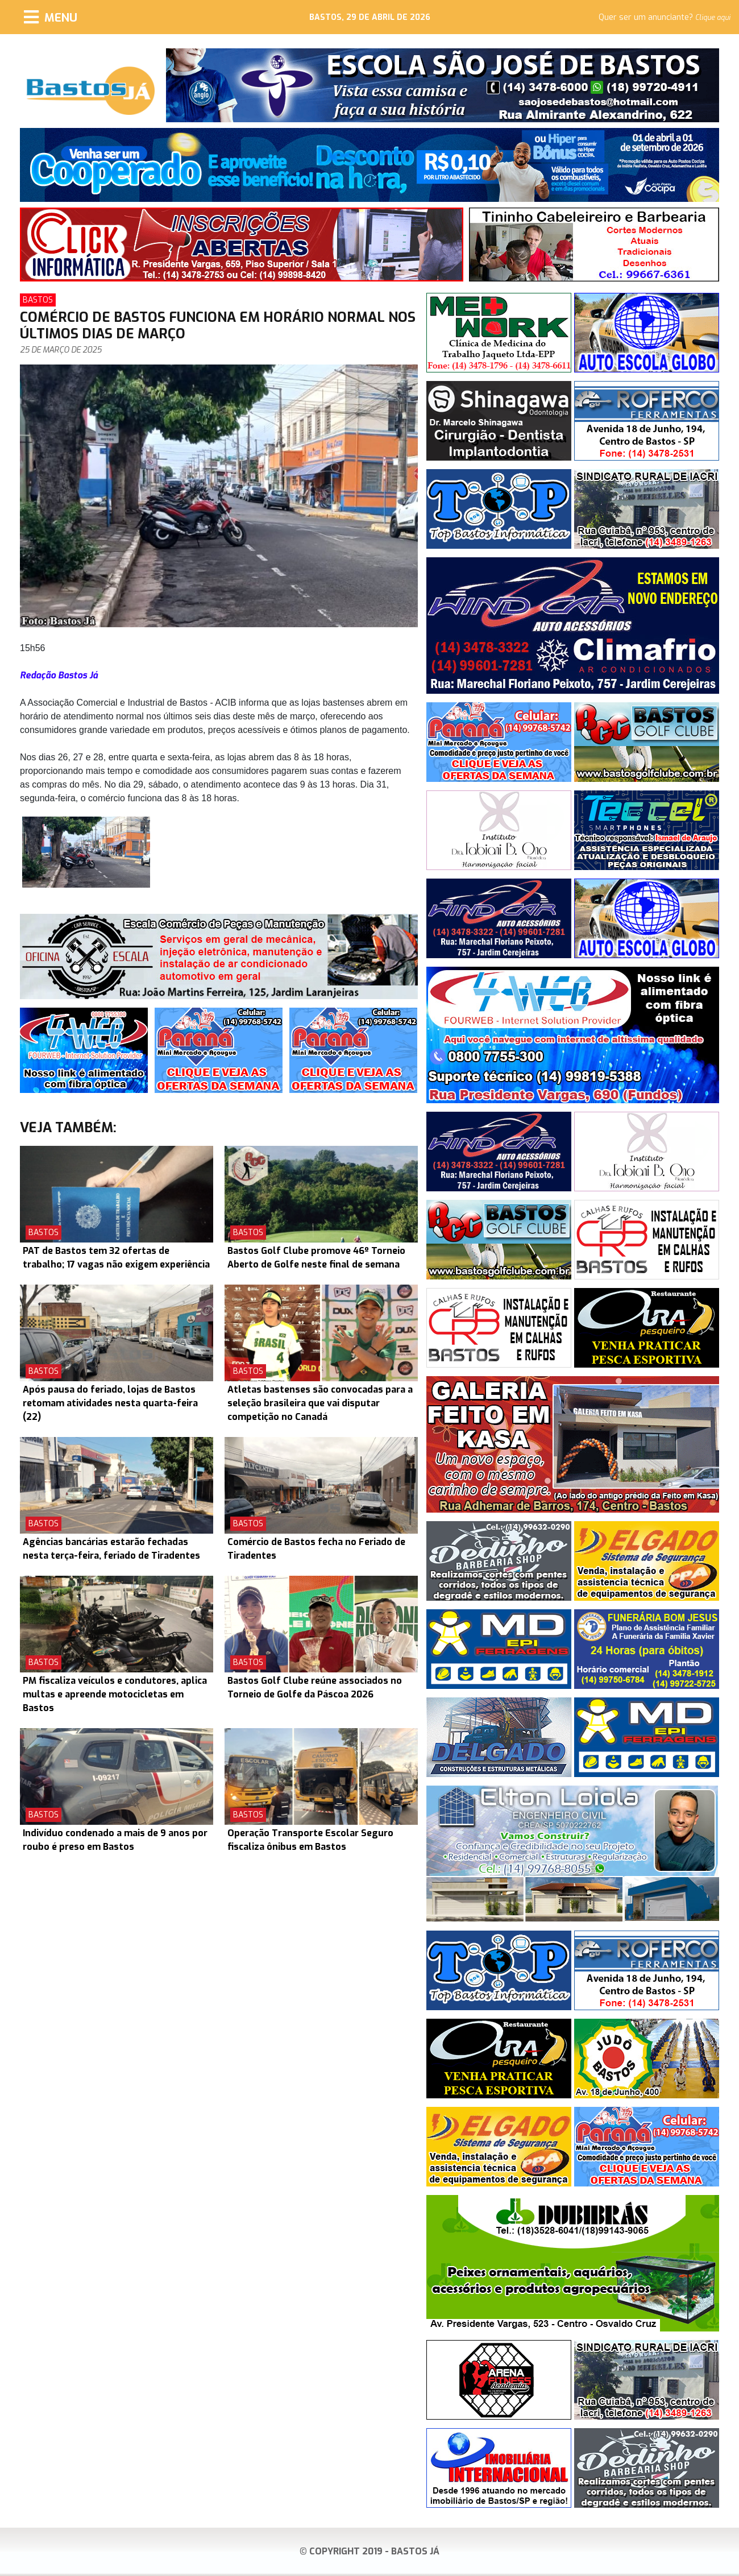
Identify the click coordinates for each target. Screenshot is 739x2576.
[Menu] (50, 17)
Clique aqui (712, 17)
